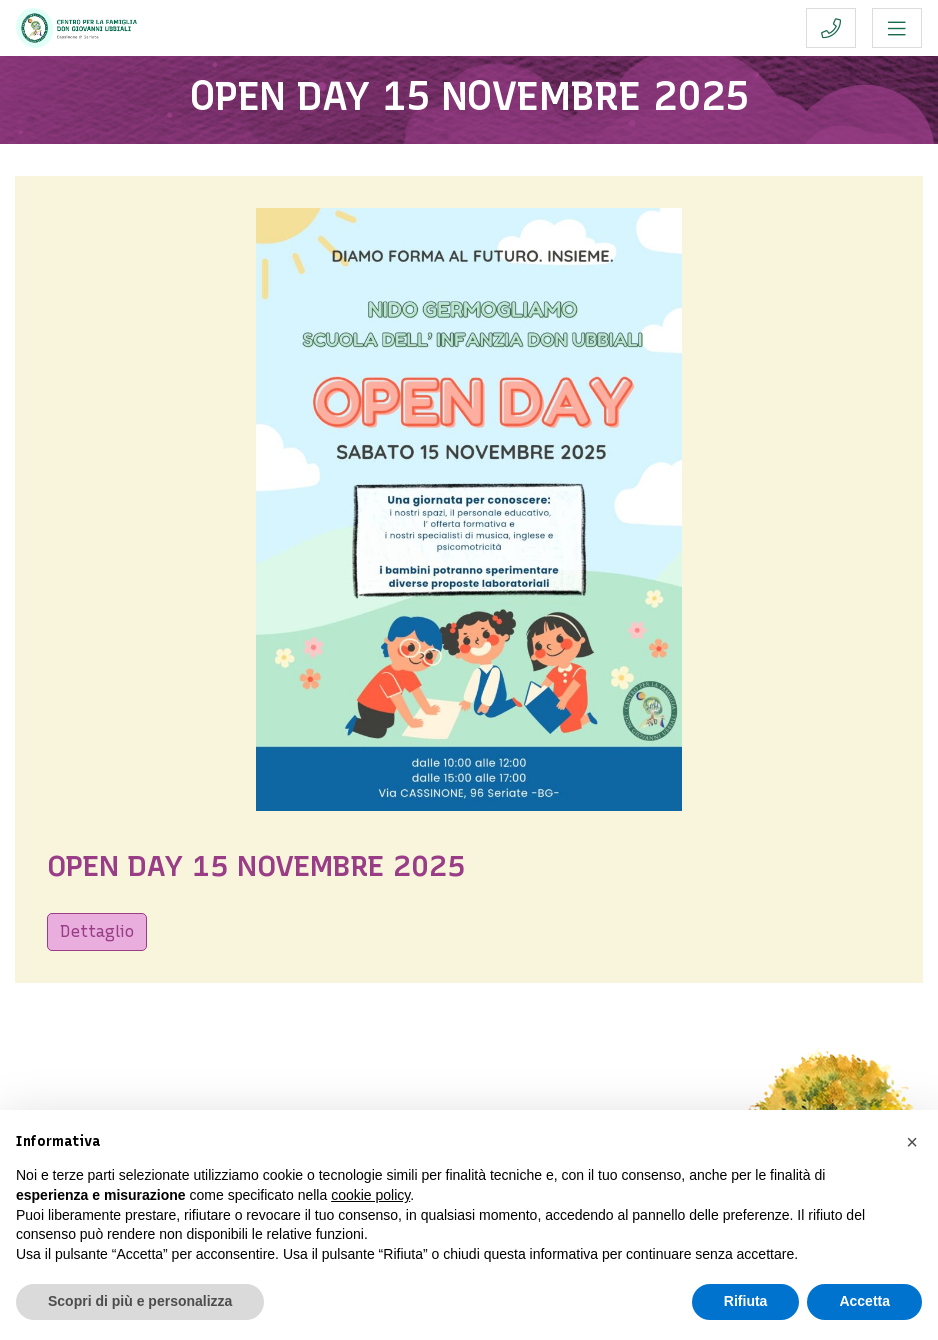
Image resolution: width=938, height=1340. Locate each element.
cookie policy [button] (370, 1195)
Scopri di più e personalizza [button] (140, 1301)
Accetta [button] (864, 1301)
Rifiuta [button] (746, 1301)
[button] (912, 1142)
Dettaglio (97, 931)
